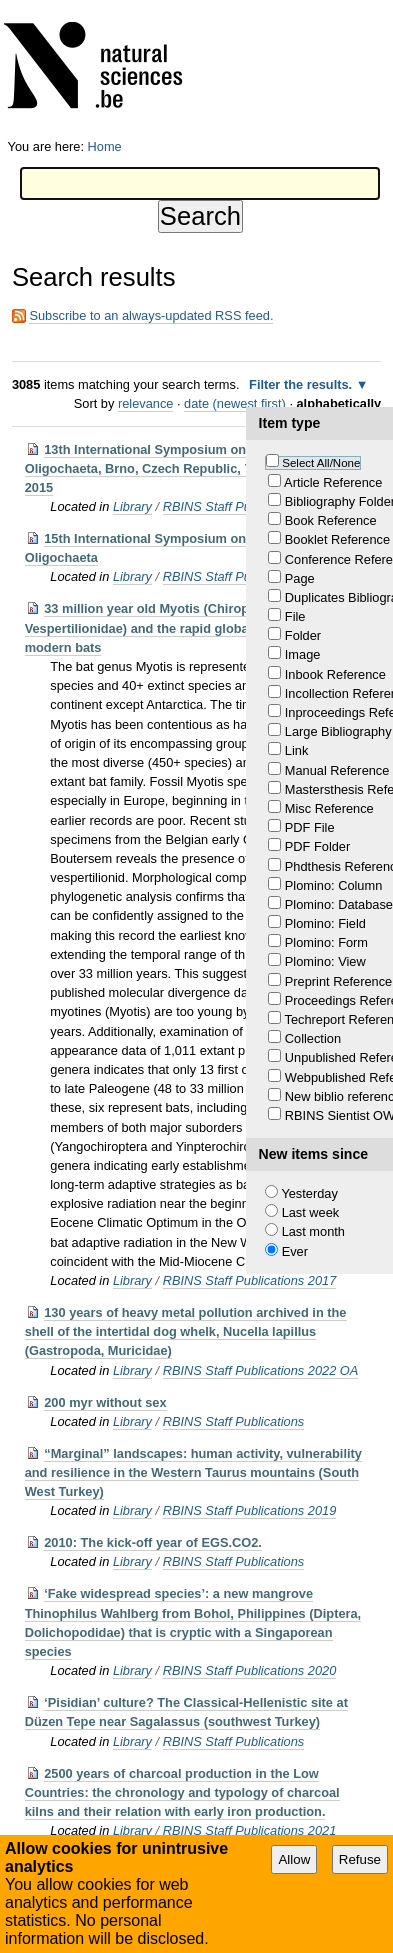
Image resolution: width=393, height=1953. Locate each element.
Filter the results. (302, 384)
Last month (313, 1231)
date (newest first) (235, 403)
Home (105, 146)
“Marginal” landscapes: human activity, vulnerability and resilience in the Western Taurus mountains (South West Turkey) (193, 1472)
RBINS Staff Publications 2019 (250, 1510)
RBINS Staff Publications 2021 (250, 1830)
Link (296, 750)
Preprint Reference (338, 981)
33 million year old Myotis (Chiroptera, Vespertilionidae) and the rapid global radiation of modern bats (175, 627)
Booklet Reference (337, 539)
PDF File (310, 827)
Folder (303, 635)
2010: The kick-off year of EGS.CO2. (153, 1542)
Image (303, 654)
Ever (295, 1251)
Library (132, 506)
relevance (146, 403)
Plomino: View (325, 961)
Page (300, 578)
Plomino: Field (325, 923)
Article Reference (333, 482)
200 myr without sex (105, 1402)
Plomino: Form (326, 942)
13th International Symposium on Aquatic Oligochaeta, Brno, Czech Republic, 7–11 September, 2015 (185, 468)
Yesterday (309, 1193)
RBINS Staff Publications (234, 1421)
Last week (311, 1212)
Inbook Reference (335, 674)
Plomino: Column (333, 885)
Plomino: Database (339, 904)
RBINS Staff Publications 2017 (250, 1280)
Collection (313, 1038)
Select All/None (321, 463)
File (295, 616)
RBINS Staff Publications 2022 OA (261, 1370)
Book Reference (331, 520)
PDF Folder (317, 846)
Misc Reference (329, 808)
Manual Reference (337, 770)
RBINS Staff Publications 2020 (250, 1670)
